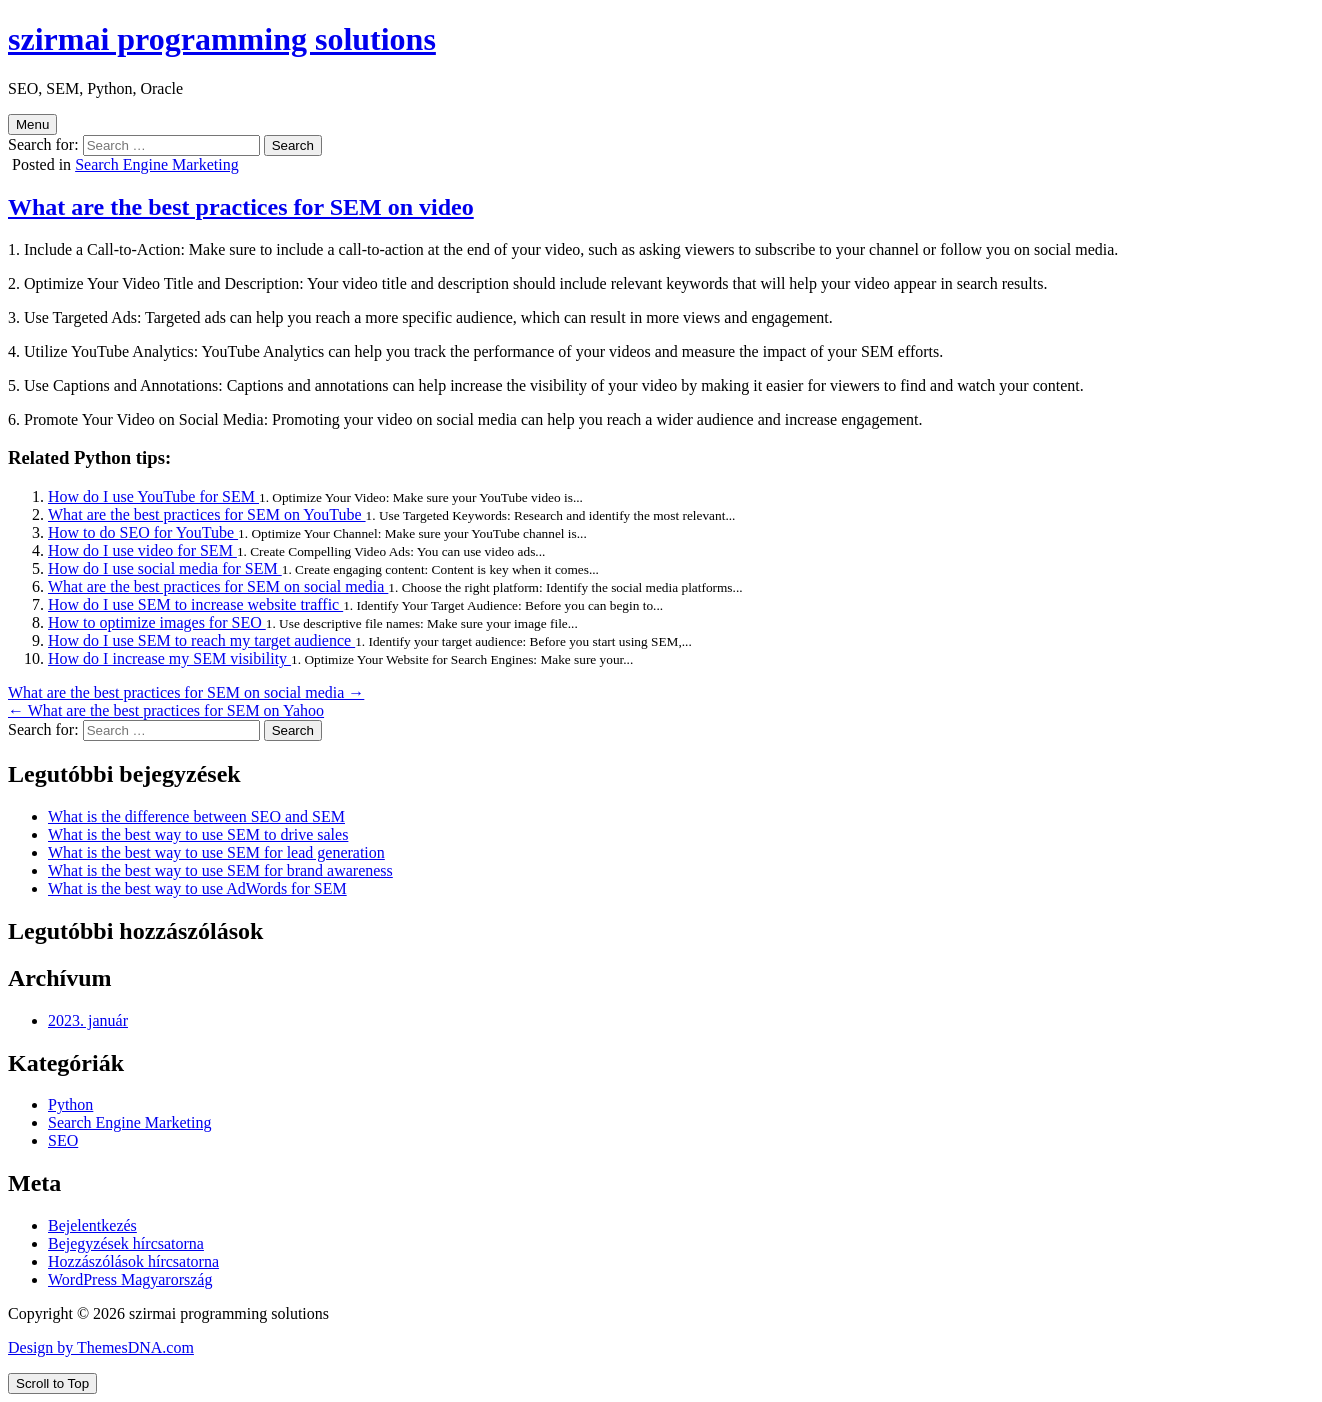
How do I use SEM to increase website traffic (195, 604)
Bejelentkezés (92, 1225)
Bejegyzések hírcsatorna (126, 1243)
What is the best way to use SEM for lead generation (216, 852)
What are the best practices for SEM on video (241, 207)
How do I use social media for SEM (165, 568)
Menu (32, 124)
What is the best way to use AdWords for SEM (197, 888)
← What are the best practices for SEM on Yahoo (166, 710)
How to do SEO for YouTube (143, 532)
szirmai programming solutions (222, 39)
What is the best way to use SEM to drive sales (198, 834)
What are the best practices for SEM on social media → (186, 692)
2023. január (88, 1020)
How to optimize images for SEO (157, 622)
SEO (63, 1140)
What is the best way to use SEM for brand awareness (220, 870)
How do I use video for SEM (142, 550)
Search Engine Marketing (157, 164)
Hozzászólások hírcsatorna (133, 1261)
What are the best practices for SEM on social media (218, 586)
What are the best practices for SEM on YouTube (207, 514)
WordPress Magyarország (130, 1279)
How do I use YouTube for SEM (153, 496)
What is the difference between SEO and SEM (196, 816)
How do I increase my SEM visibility (169, 658)
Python (70, 1104)
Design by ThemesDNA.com (101, 1347)
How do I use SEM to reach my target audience (201, 640)
